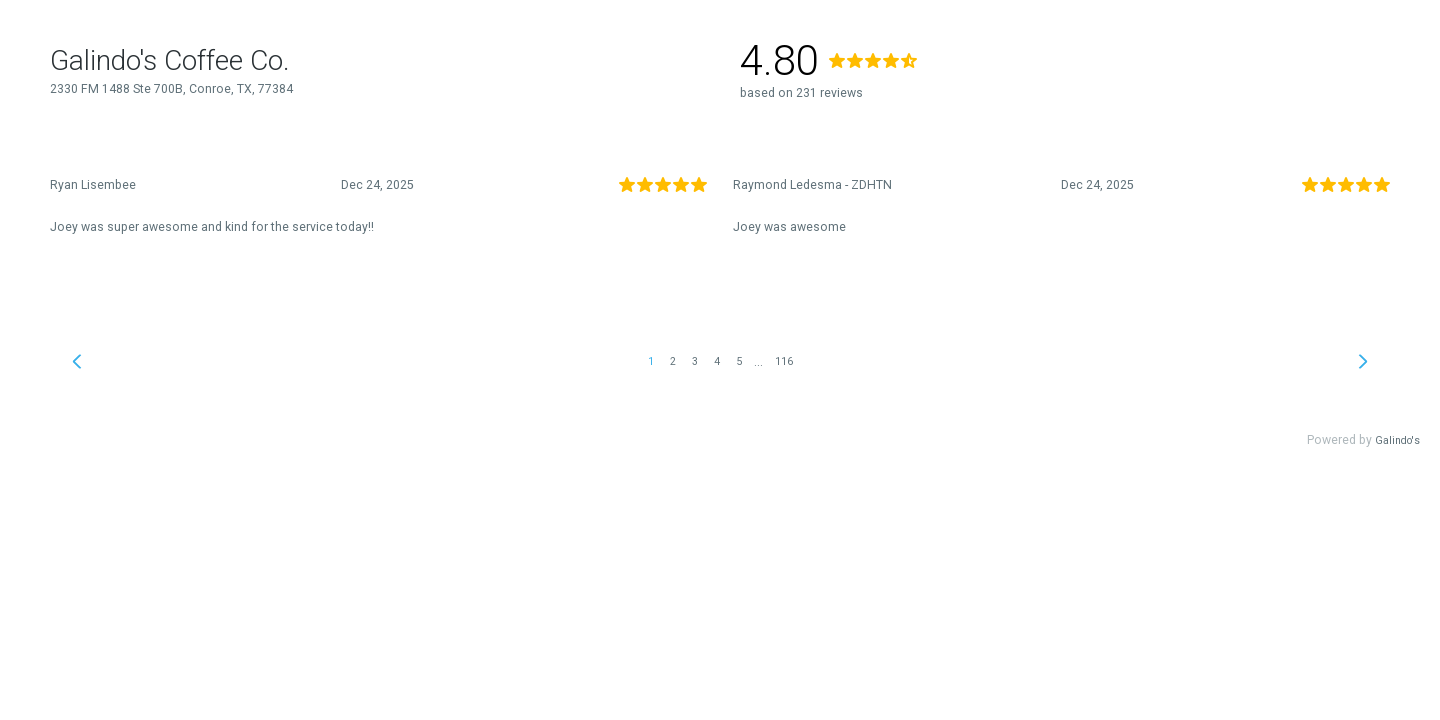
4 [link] (717, 361)
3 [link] (695, 361)
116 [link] (784, 361)
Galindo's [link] (1397, 440)
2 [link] (673, 361)
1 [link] (651, 361)
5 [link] (739, 361)
